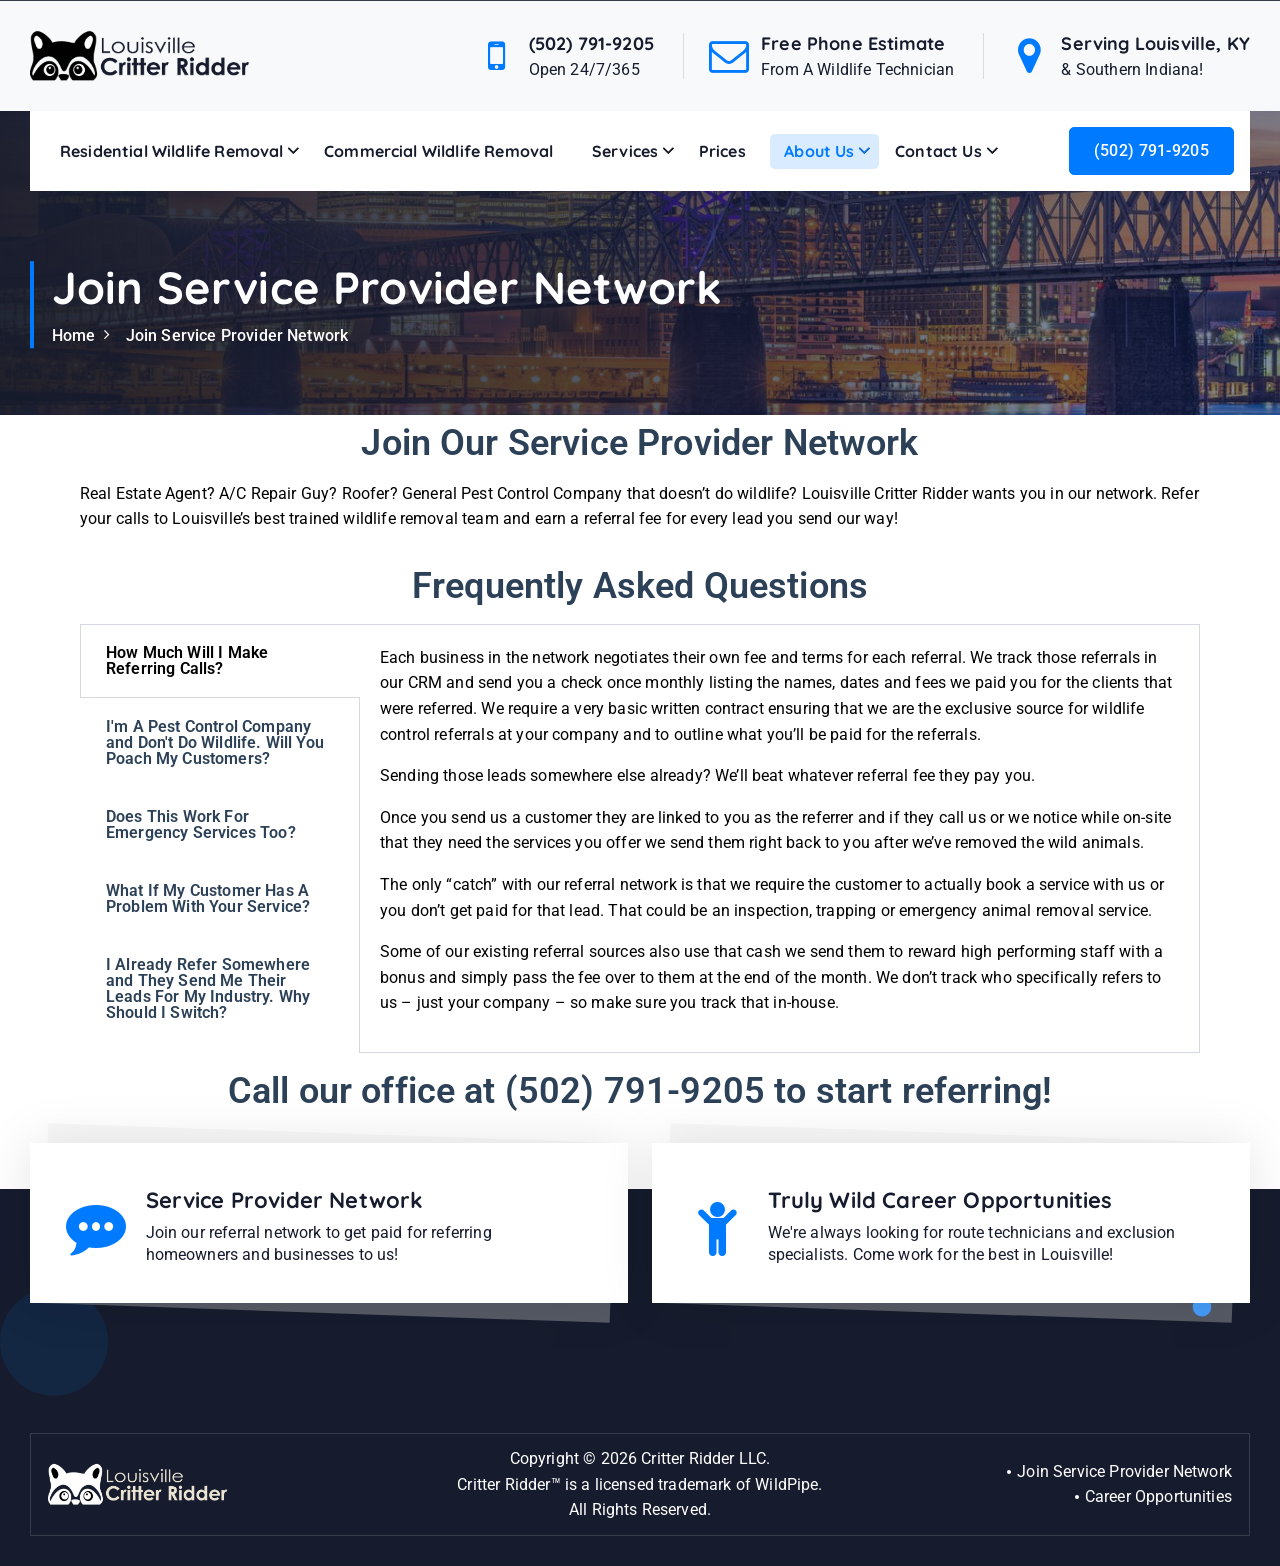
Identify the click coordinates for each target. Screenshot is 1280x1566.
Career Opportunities (1158, 1496)
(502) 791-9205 (591, 43)
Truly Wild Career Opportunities (940, 1200)
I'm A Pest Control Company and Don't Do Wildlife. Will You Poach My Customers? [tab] (215, 742)
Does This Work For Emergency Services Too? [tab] (201, 824)
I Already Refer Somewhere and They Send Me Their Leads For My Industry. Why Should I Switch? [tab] (208, 988)
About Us (819, 151)
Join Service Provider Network (237, 335)
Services (625, 151)
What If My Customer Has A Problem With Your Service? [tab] (208, 898)
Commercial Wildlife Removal (438, 151)
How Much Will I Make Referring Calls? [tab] (187, 660)
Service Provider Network (285, 1200)
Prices (722, 151)
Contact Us (938, 151)
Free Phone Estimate (853, 43)
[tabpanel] (779, 838)
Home (74, 335)
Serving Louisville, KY (1155, 43)
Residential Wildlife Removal (171, 151)
